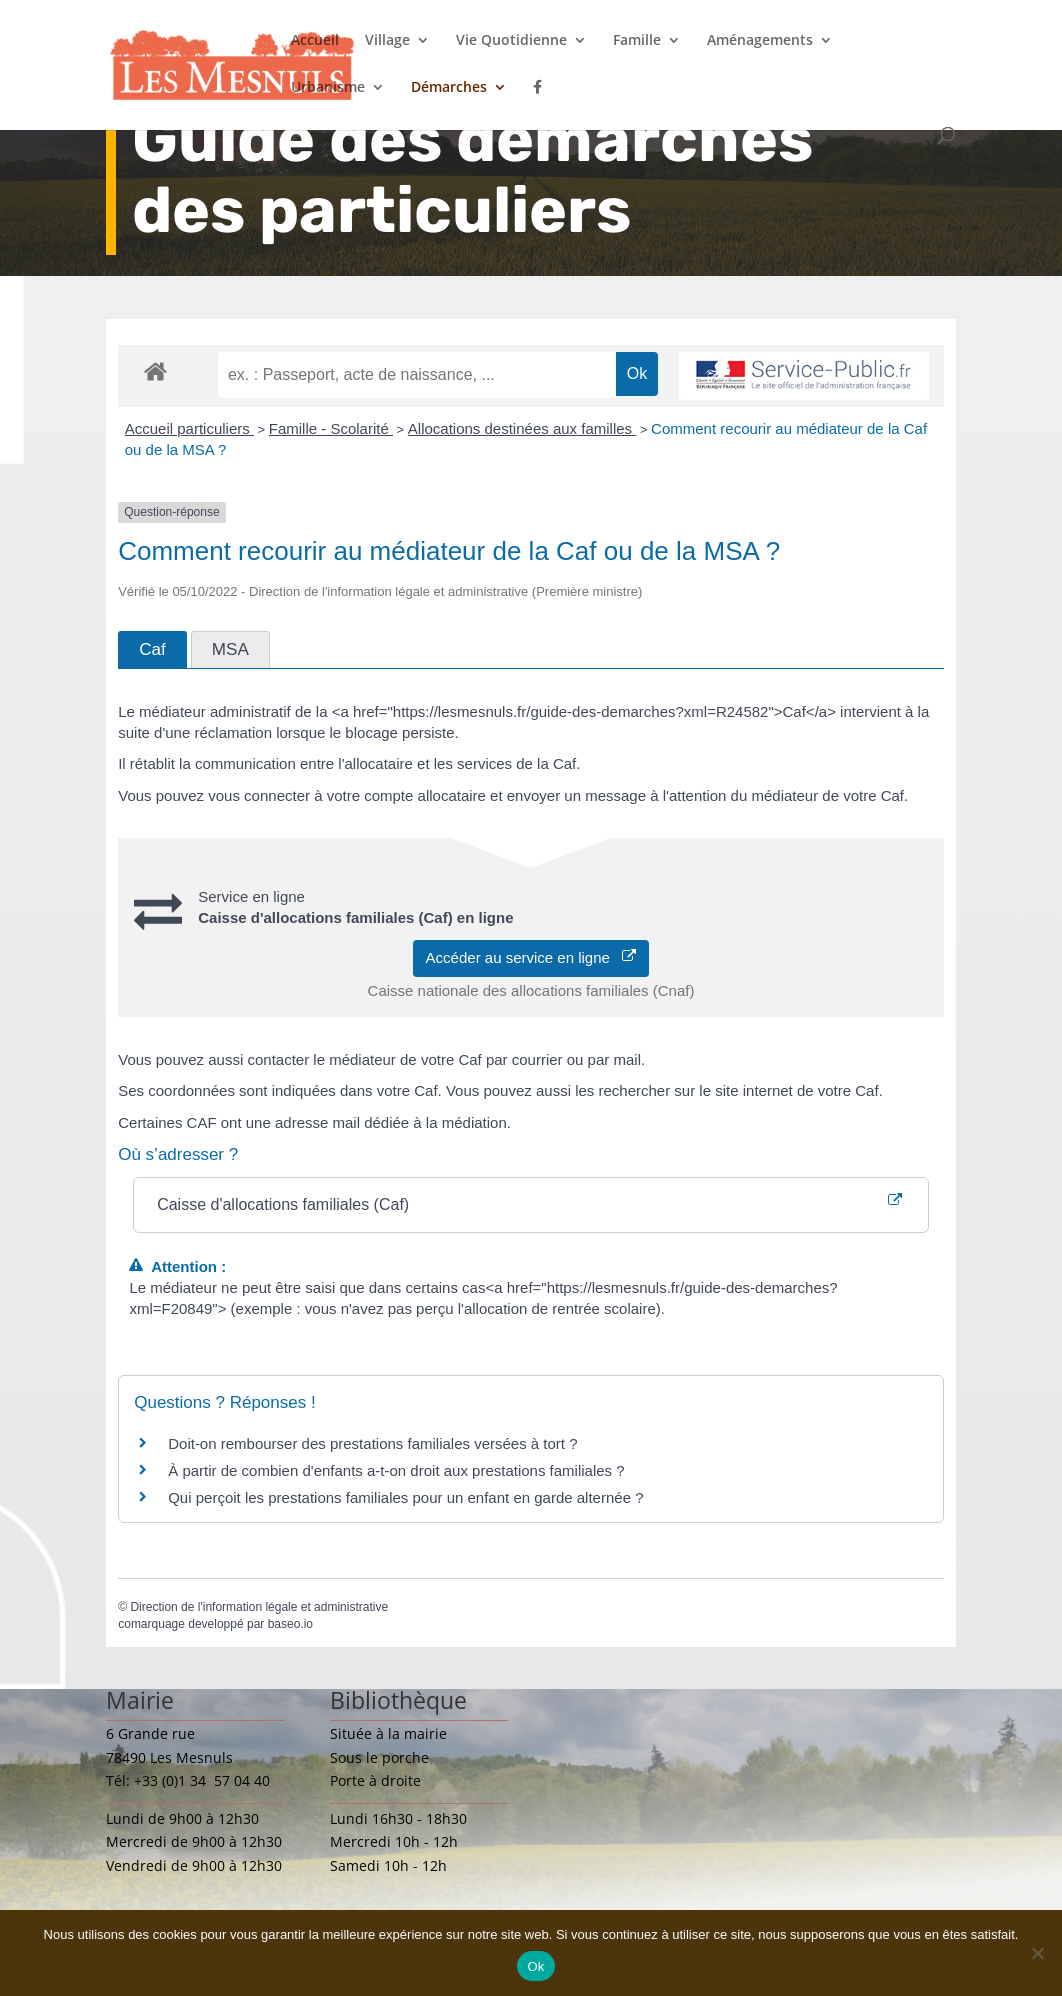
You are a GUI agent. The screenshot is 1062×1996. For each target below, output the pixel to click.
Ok (535, 1966)
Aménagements (760, 41)
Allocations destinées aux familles (522, 428)
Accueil (315, 41)
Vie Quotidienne (511, 41)
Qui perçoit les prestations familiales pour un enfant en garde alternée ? (405, 1497)
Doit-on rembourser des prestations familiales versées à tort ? (372, 1443)
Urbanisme (328, 88)
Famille (637, 41)
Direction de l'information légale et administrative (259, 1607)
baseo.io (290, 1624)
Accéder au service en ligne (531, 957)
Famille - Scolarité (331, 428)
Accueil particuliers (189, 428)
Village (387, 41)
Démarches (449, 88)
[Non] (1037, 1953)
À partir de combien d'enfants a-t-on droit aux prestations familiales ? (396, 1470)
